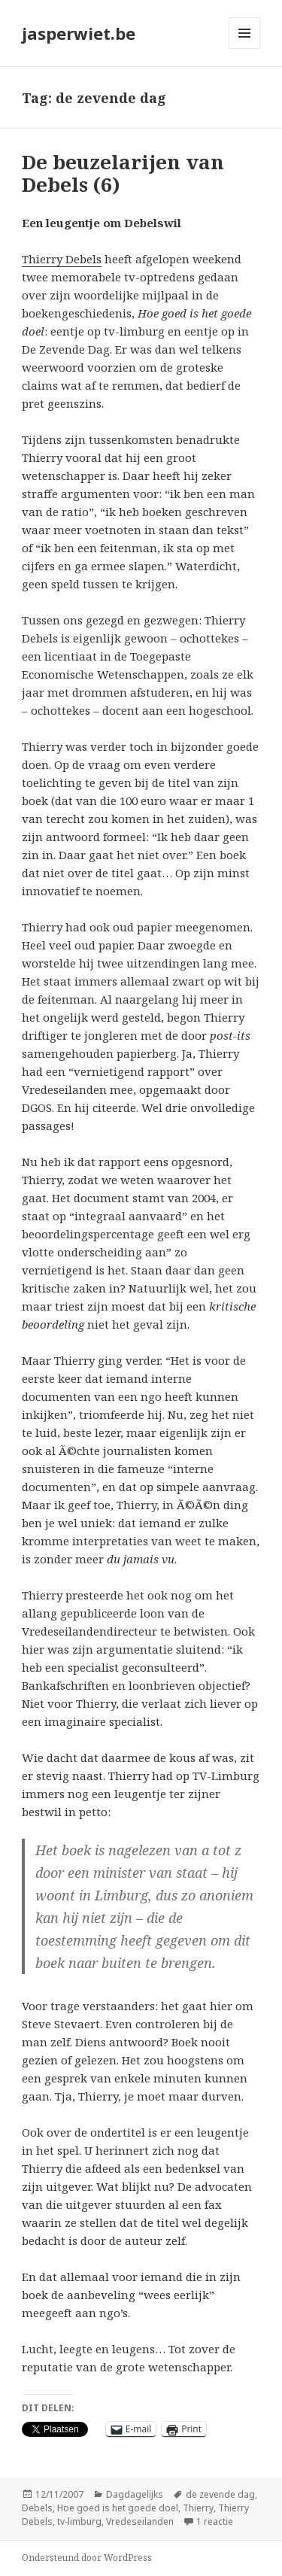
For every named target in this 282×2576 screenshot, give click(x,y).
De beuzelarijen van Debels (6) (123, 173)
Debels (37, 2508)
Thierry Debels (62, 258)
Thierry (198, 2508)
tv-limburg (79, 2521)
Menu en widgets (244, 48)
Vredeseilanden (140, 2521)
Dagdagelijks (134, 2494)
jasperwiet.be (78, 33)
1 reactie (214, 2521)
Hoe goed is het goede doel (117, 2508)
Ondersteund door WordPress (87, 2557)
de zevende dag (220, 2494)
